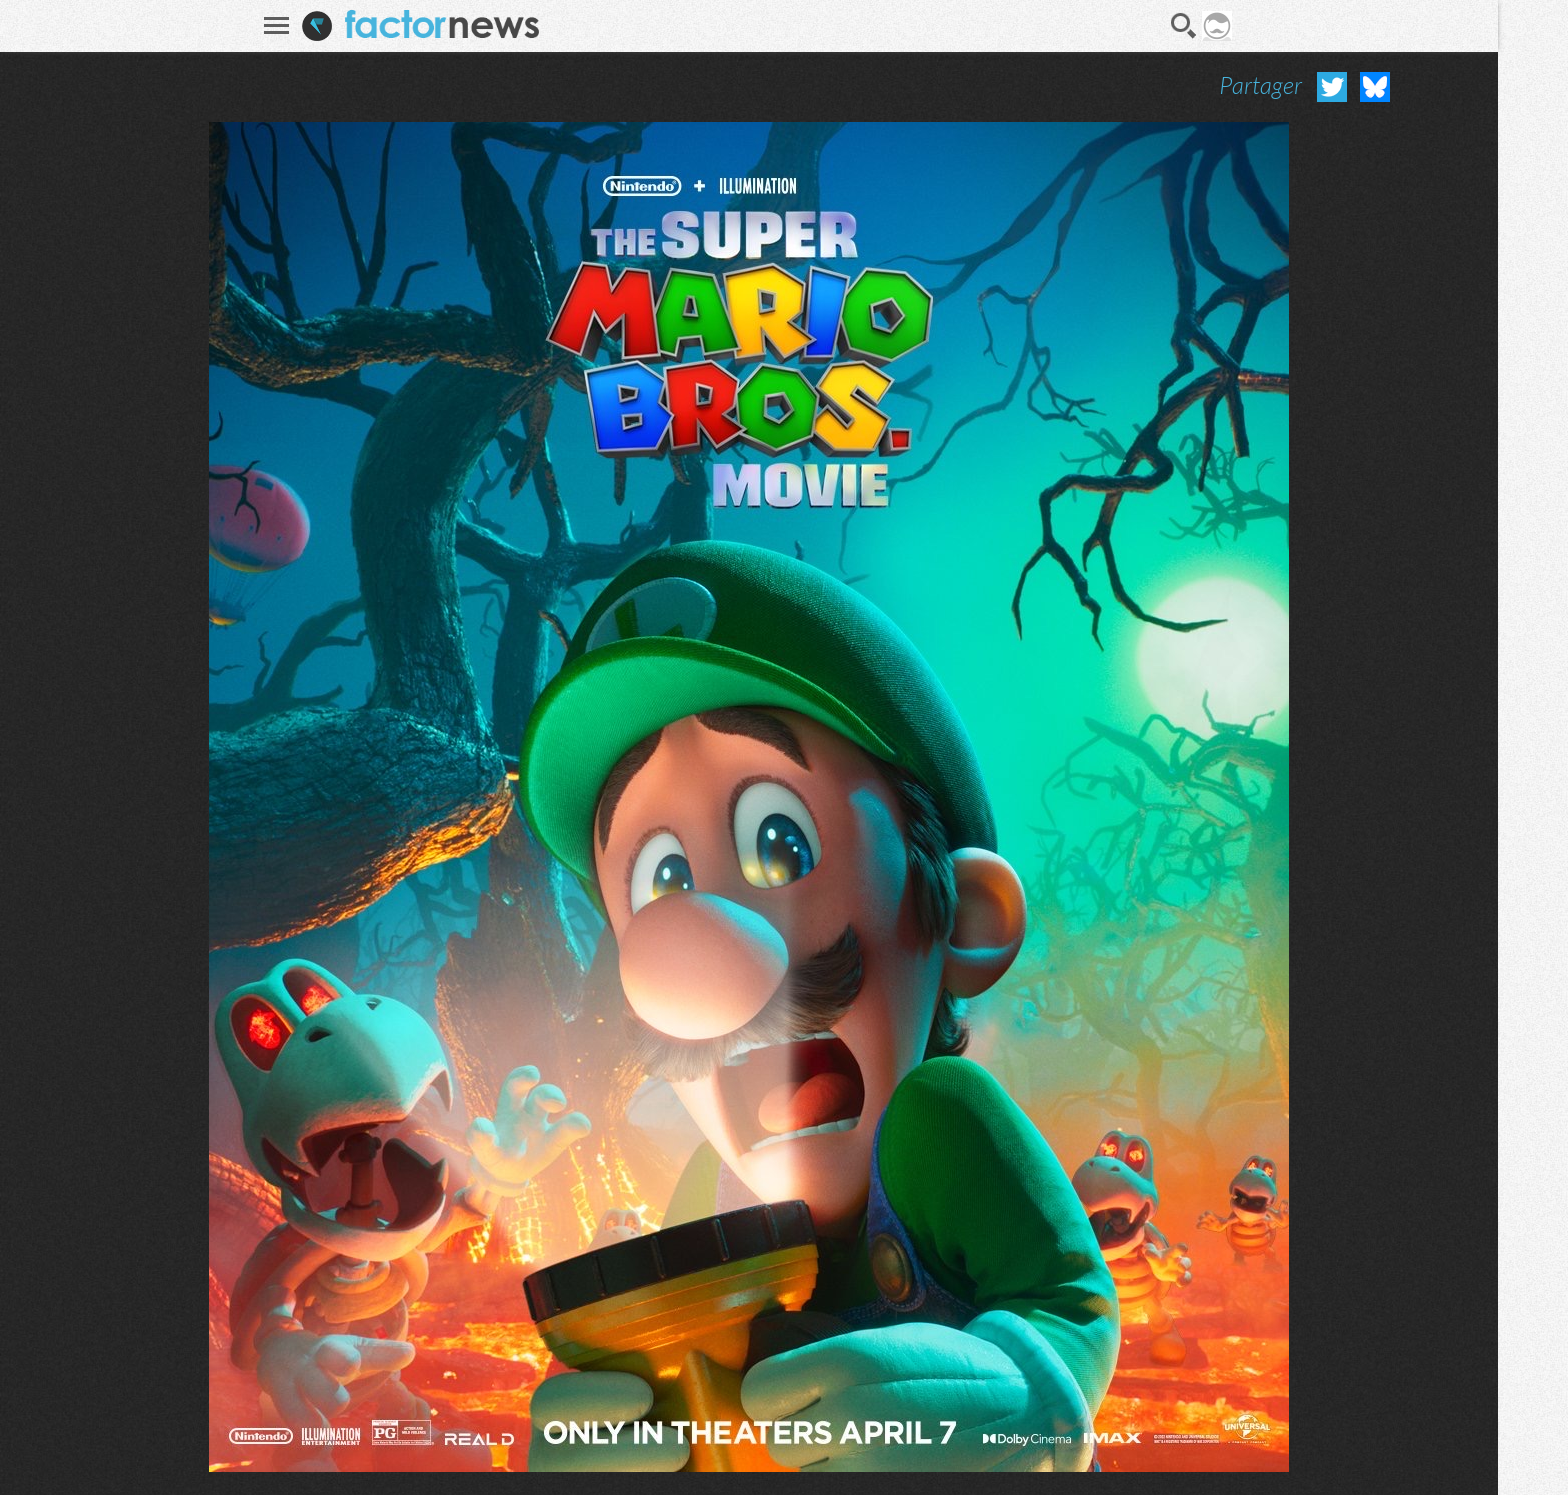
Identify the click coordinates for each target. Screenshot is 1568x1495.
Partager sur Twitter (1332, 87)
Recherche (1184, 26)
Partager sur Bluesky (1375, 87)
